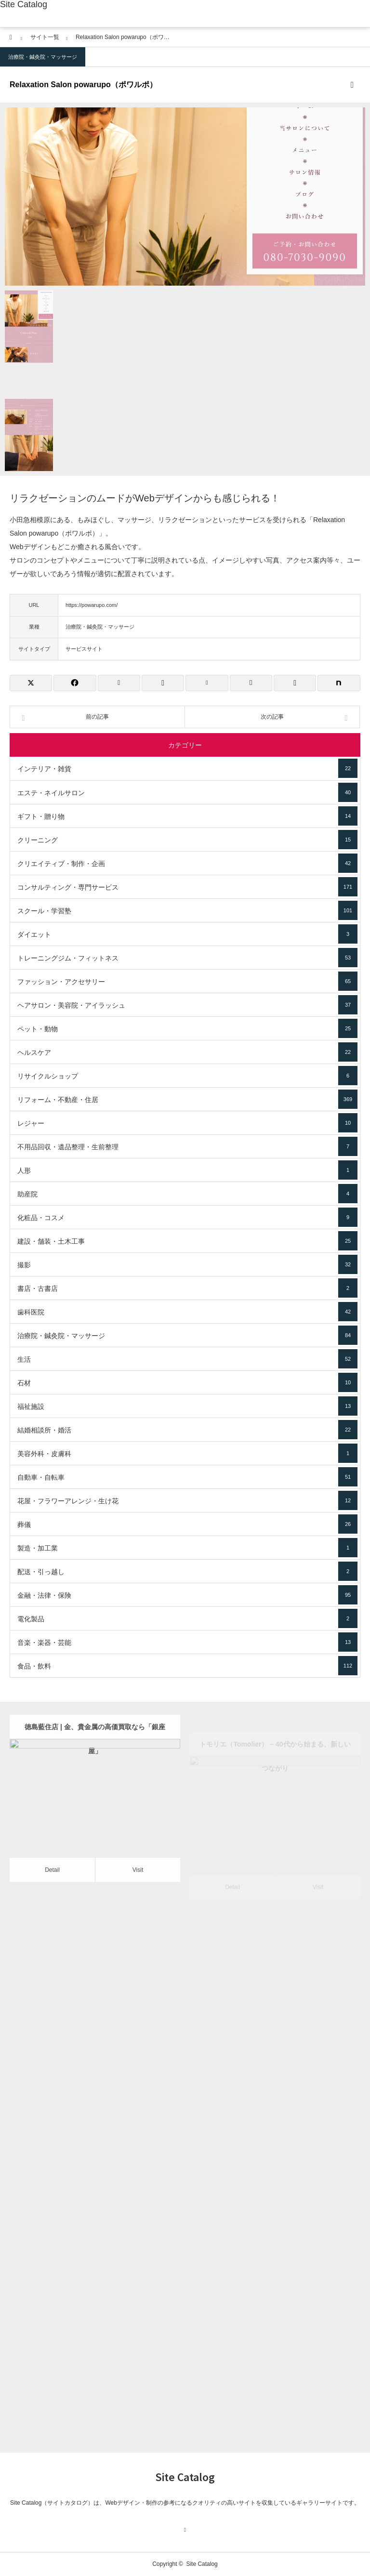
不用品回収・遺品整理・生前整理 (187, 1146)
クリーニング (187, 839)
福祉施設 (187, 1406)
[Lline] (163, 683)
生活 (187, 1358)
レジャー (187, 1122)
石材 (187, 1382)
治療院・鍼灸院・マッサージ (42, 57)
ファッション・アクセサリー (187, 981)
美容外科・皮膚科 (187, 1453)
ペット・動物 (187, 1028)
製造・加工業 (187, 1547)
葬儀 (187, 1524)
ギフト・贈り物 (187, 816)
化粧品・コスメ (187, 1217)
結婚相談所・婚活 (187, 1429)
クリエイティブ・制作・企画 (187, 863)
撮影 (187, 1264)
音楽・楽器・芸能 (187, 1642)
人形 (187, 1170)
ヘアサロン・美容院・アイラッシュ (187, 1004)
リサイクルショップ (187, 1075)
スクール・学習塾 (187, 910)
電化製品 (187, 1618)
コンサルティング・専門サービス (187, 886)
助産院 (187, 1193)
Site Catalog (23, 4)
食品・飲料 (187, 1665)
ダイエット (187, 934)
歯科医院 (187, 1311)
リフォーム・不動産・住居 (187, 1099)
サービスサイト (84, 649)
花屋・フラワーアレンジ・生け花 (187, 1500)
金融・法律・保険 (187, 1594)
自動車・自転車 (187, 1476)
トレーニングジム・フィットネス (187, 957)
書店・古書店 (187, 1288)
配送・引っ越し (187, 1571)
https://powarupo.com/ (92, 605)
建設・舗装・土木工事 (187, 1240)
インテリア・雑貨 (187, 768)
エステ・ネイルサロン (187, 792)
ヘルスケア (187, 1052)
